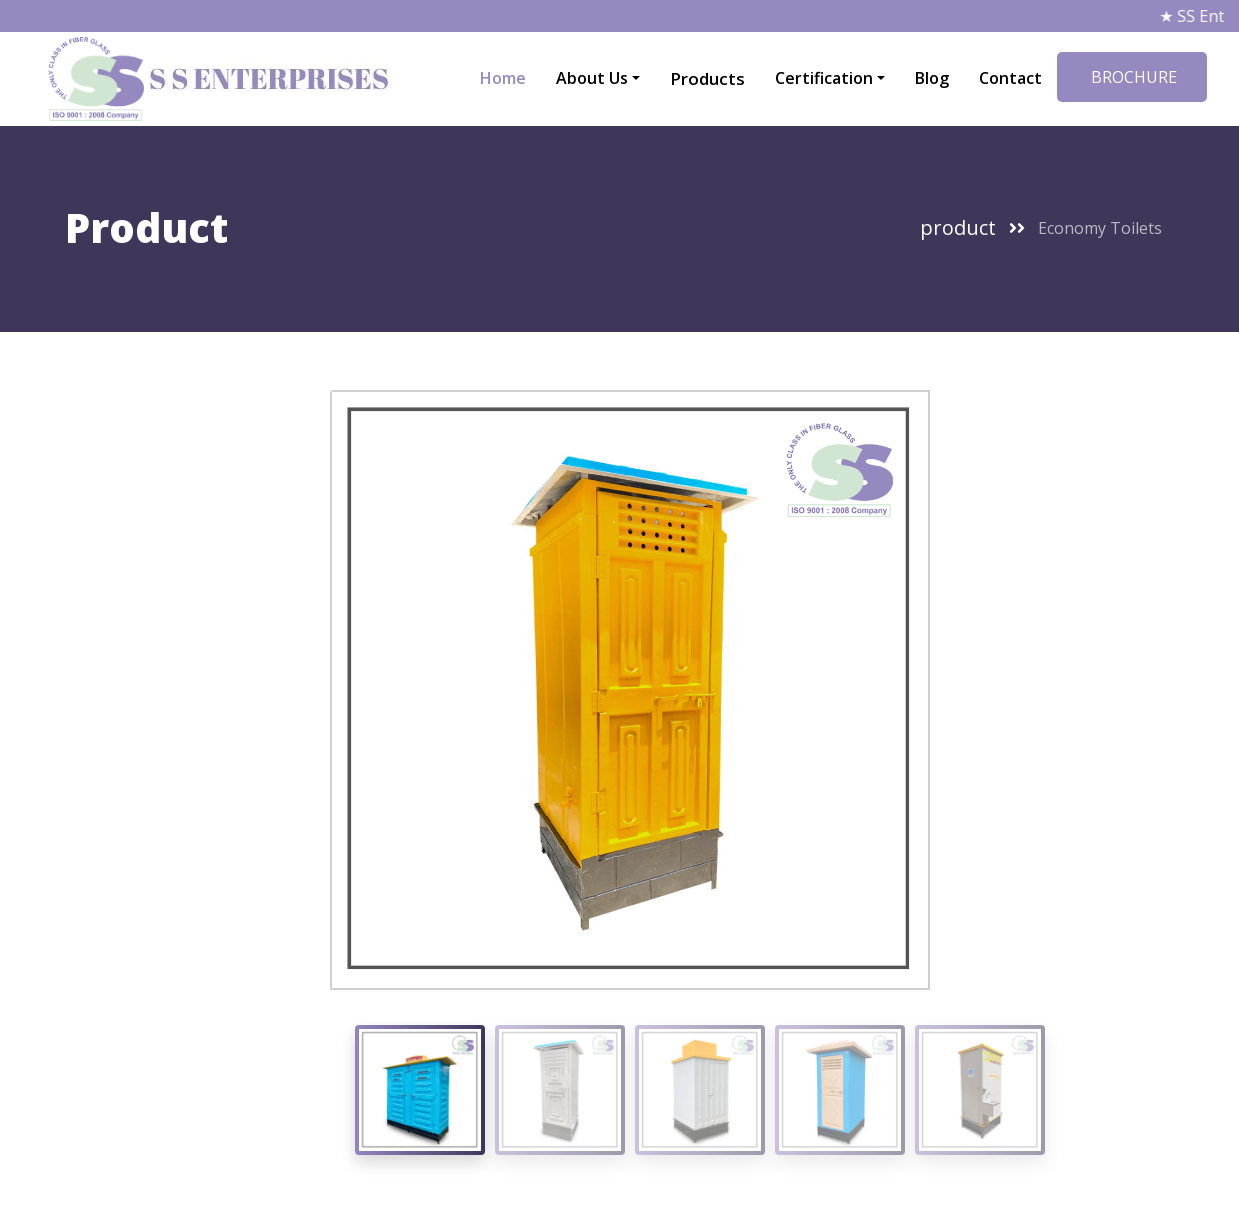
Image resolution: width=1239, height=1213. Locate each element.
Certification (824, 78)
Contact (1010, 78)
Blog (932, 78)
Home (503, 78)
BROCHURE (1132, 77)
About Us (592, 78)
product (958, 227)
